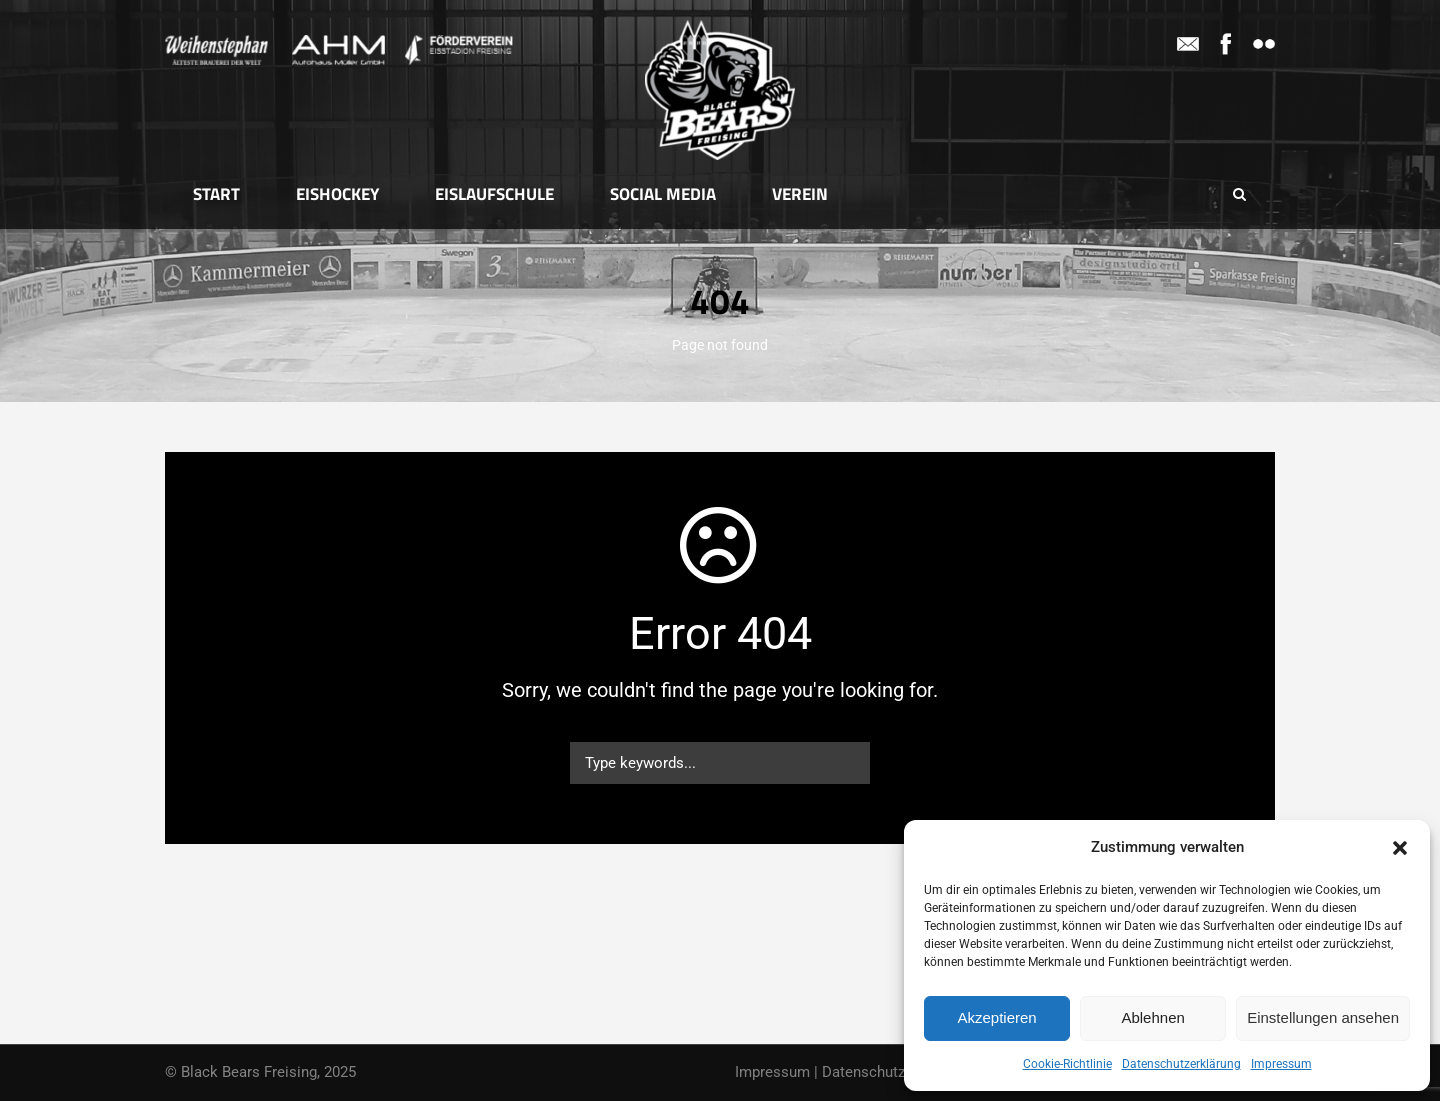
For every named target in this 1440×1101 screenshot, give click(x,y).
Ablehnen (1152, 1017)
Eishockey (337, 194)
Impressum (1281, 1064)
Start (216, 194)
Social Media (663, 194)
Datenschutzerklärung (1181, 1064)
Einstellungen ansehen (1323, 1017)
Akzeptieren (996, 1017)
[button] (1400, 848)
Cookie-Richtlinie (1067, 1064)
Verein (800, 194)
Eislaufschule (494, 194)
